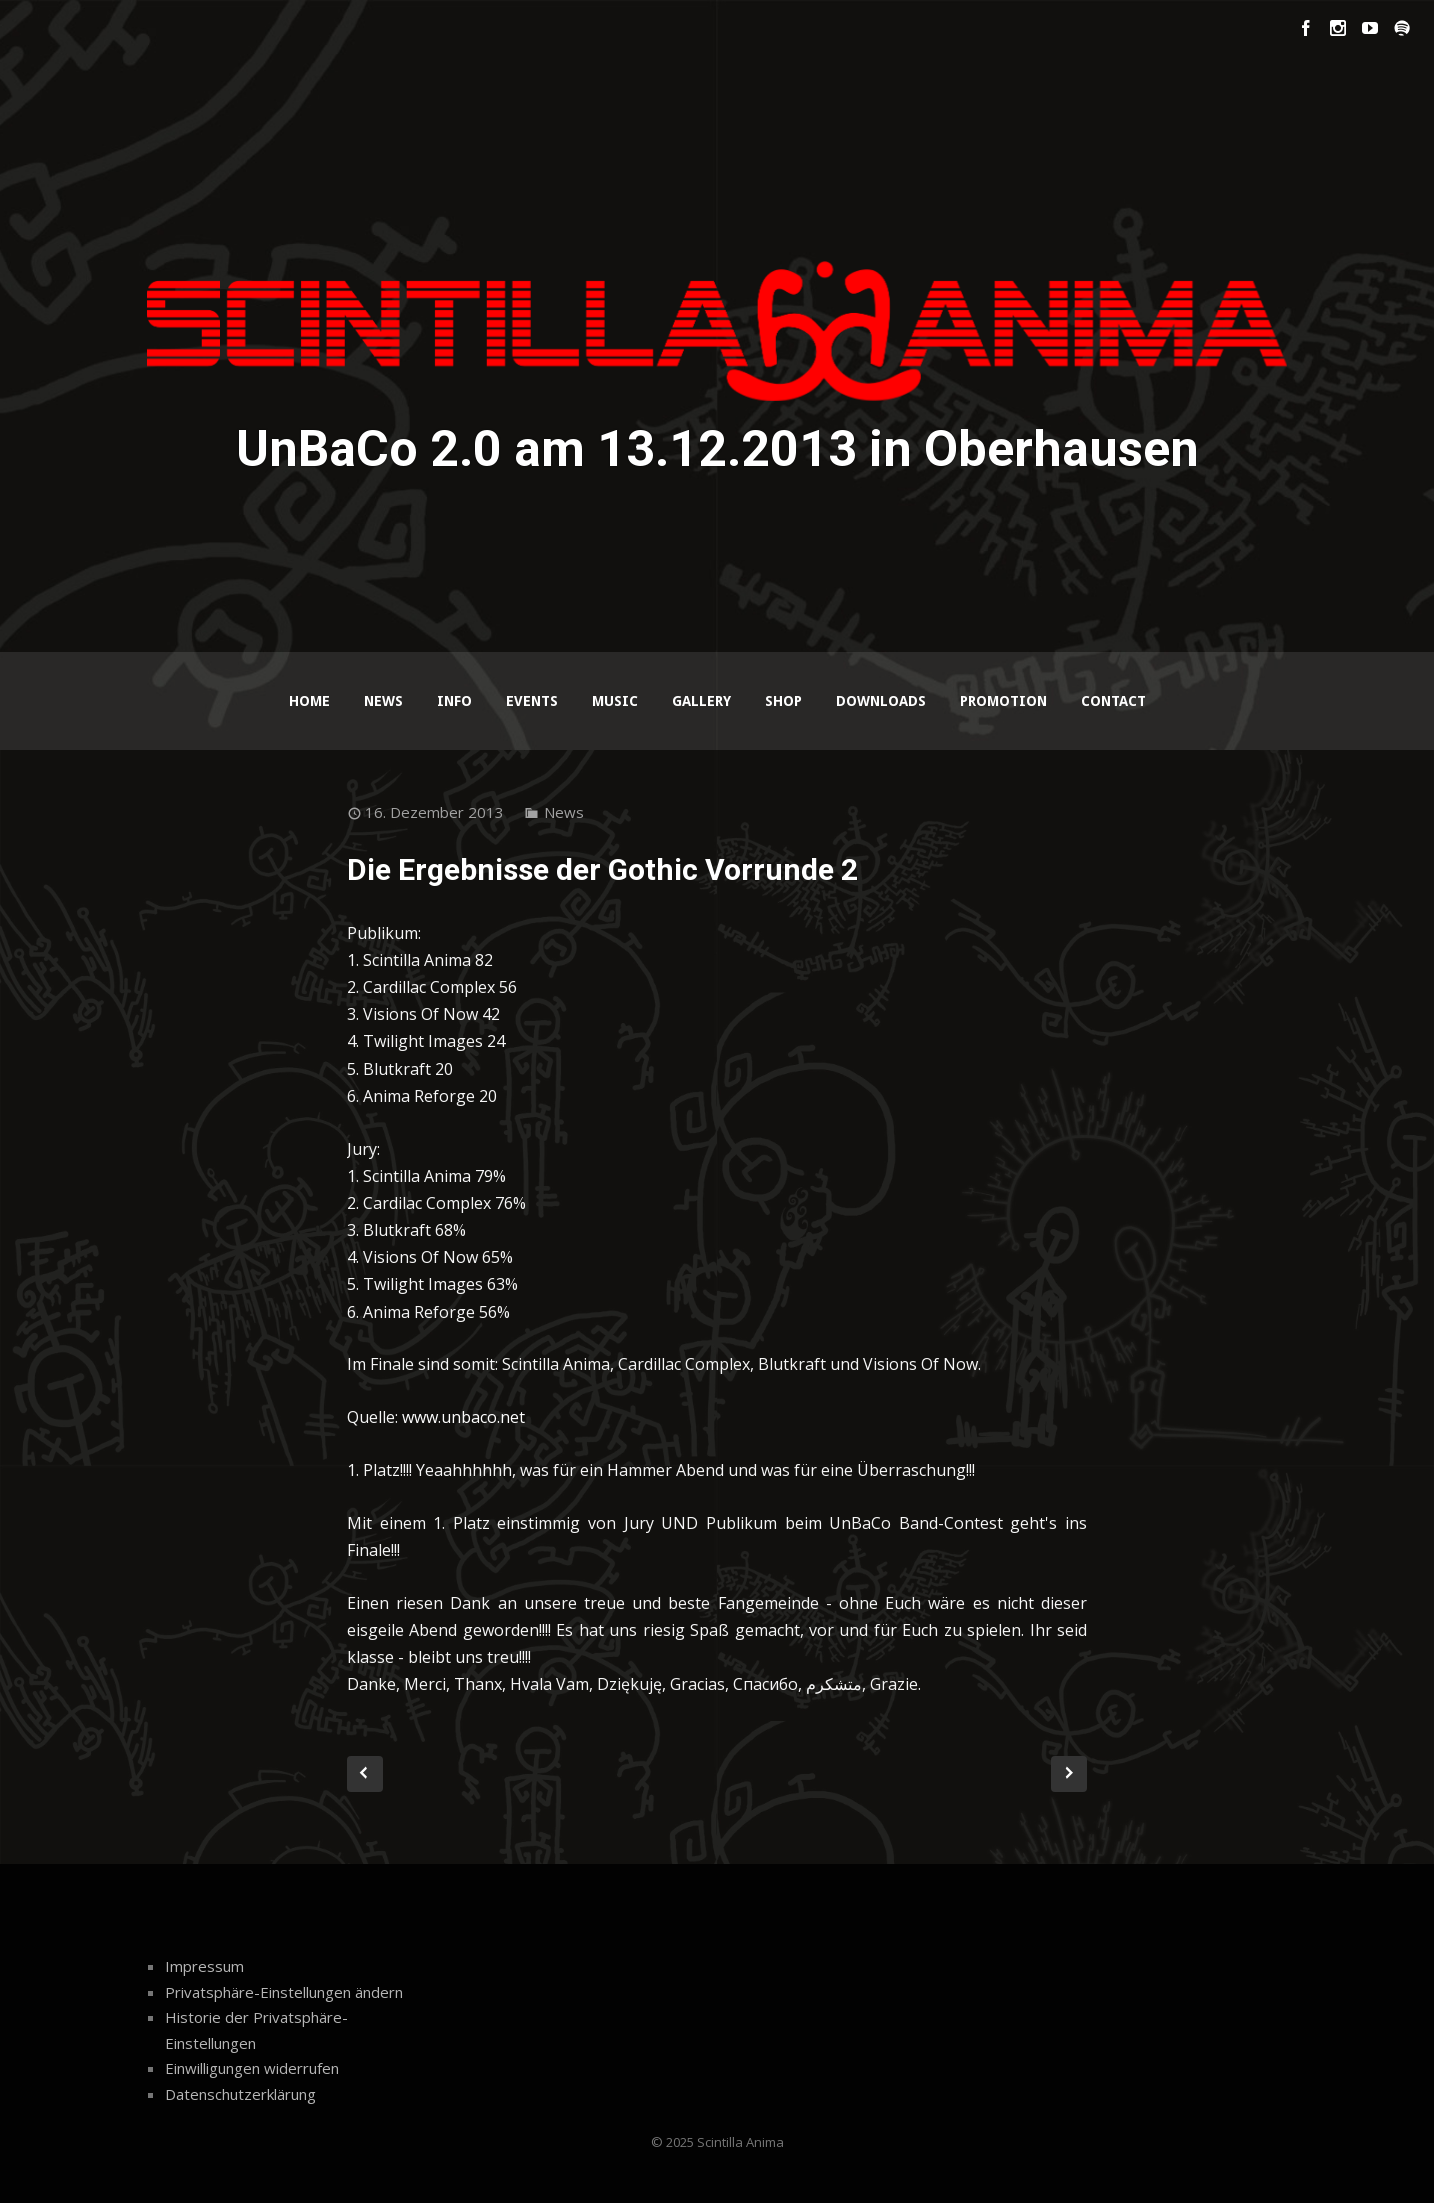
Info (454, 701)
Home (309, 701)
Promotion (1003, 701)
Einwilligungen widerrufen (252, 2068)
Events (532, 701)
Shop (783, 701)
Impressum (204, 1966)
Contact (1113, 701)
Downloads (881, 701)
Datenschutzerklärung (240, 2094)
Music (615, 701)
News (383, 701)
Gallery (701, 701)
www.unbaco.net (463, 1417)
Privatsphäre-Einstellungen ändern (284, 1992)
